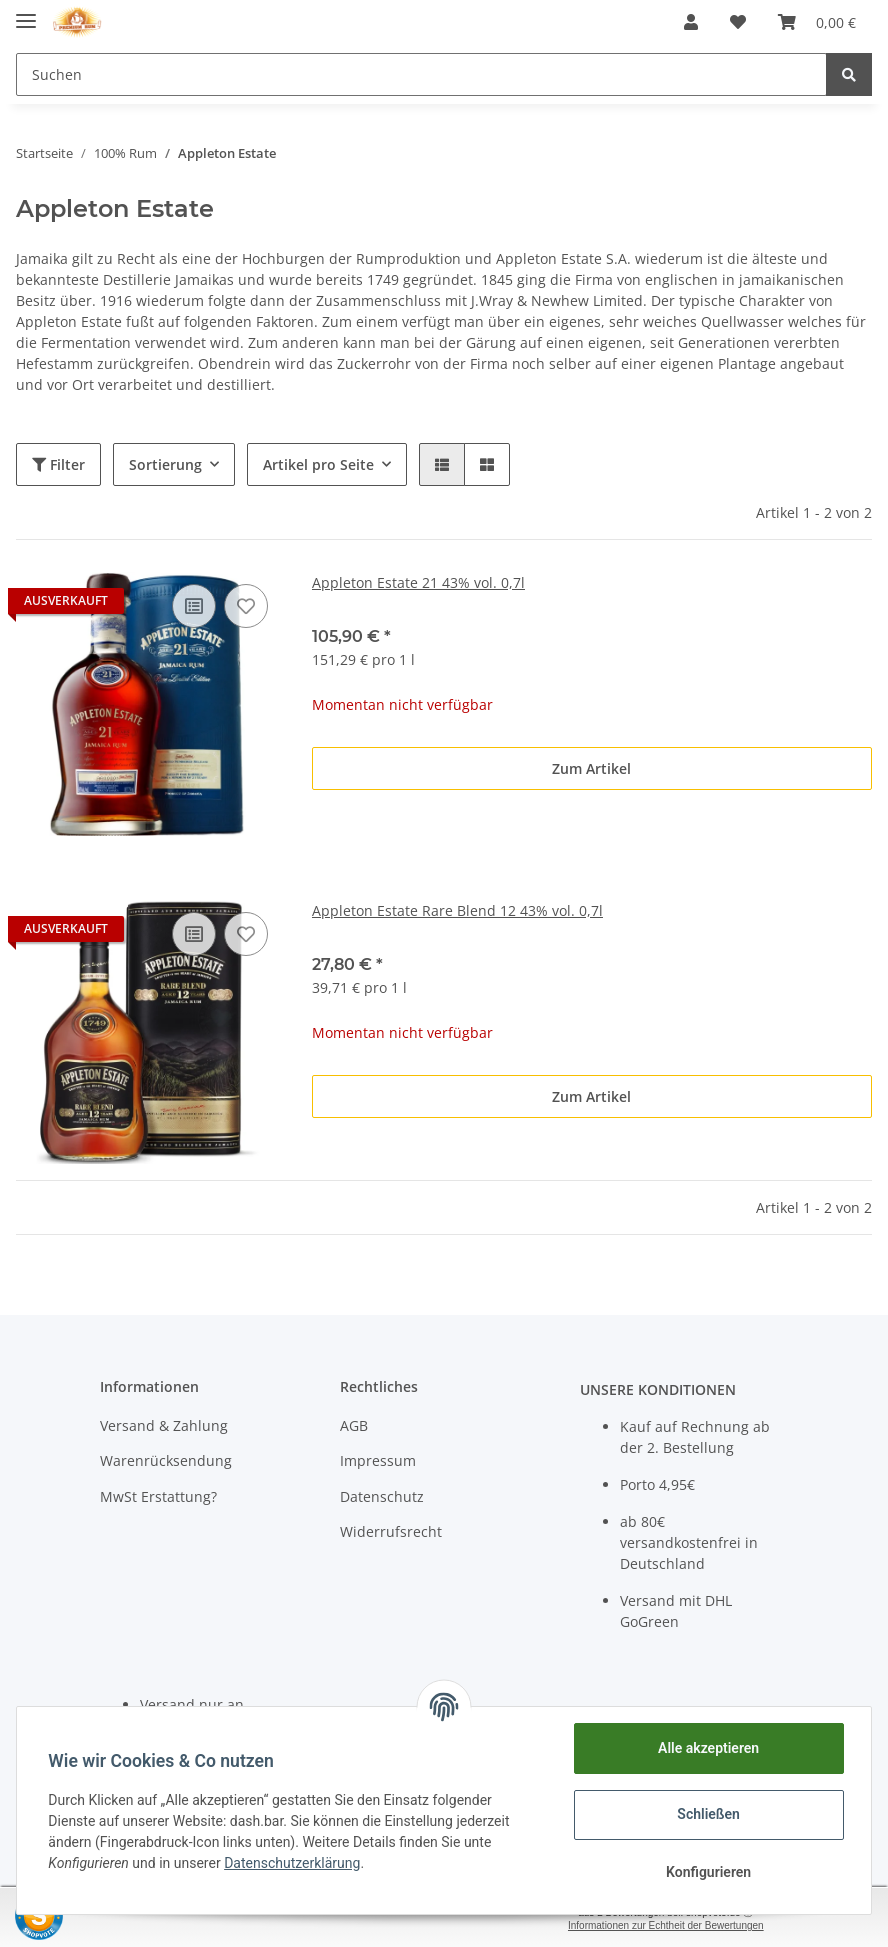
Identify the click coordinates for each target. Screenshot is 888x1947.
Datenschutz (382, 1496)
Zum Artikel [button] (591, 768)
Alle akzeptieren (707, 1748)
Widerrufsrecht (391, 1531)
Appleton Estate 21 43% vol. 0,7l (418, 582)
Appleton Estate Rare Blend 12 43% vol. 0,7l (457, 910)
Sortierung (165, 464)
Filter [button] (58, 464)
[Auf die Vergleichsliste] (194, 606)
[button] (691, 22)
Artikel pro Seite (318, 464)
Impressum (378, 1460)
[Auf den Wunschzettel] (246, 606)
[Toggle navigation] (26, 12)
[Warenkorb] (817, 22)
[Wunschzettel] (738, 22)
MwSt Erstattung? (158, 1496)
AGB (354, 1425)
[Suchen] (421, 74)
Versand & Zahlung (164, 1425)
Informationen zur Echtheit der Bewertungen (666, 1925)
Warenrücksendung (166, 1460)
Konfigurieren (707, 1872)
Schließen (708, 1814)
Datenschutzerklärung (293, 1863)
